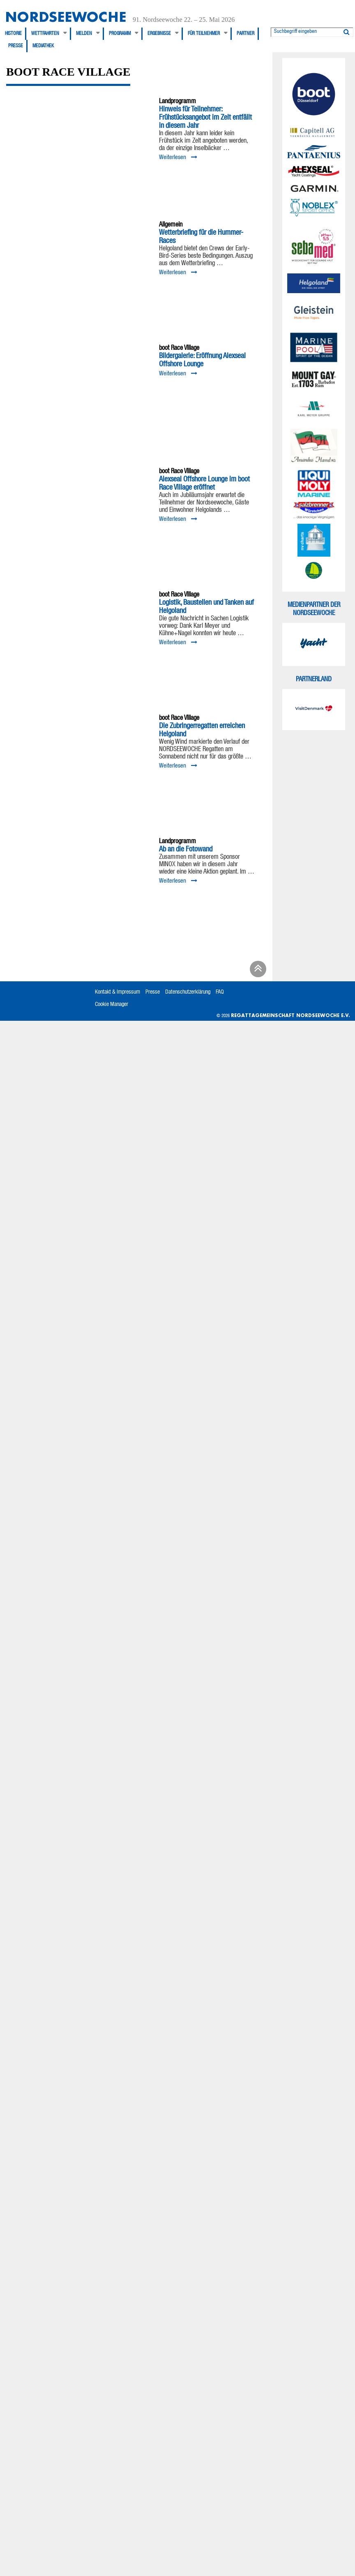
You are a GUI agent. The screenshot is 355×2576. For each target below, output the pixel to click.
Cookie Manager (111, 1005)
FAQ (220, 992)
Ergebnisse (159, 33)
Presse (15, 46)
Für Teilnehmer (204, 33)
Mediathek (43, 46)
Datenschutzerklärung (187, 992)
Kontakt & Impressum (117, 992)
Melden (84, 33)
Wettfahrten (45, 33)
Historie (13, 33)
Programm (120, 33)
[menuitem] (15, 34)
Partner (245, 33)
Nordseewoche (65, 16)
